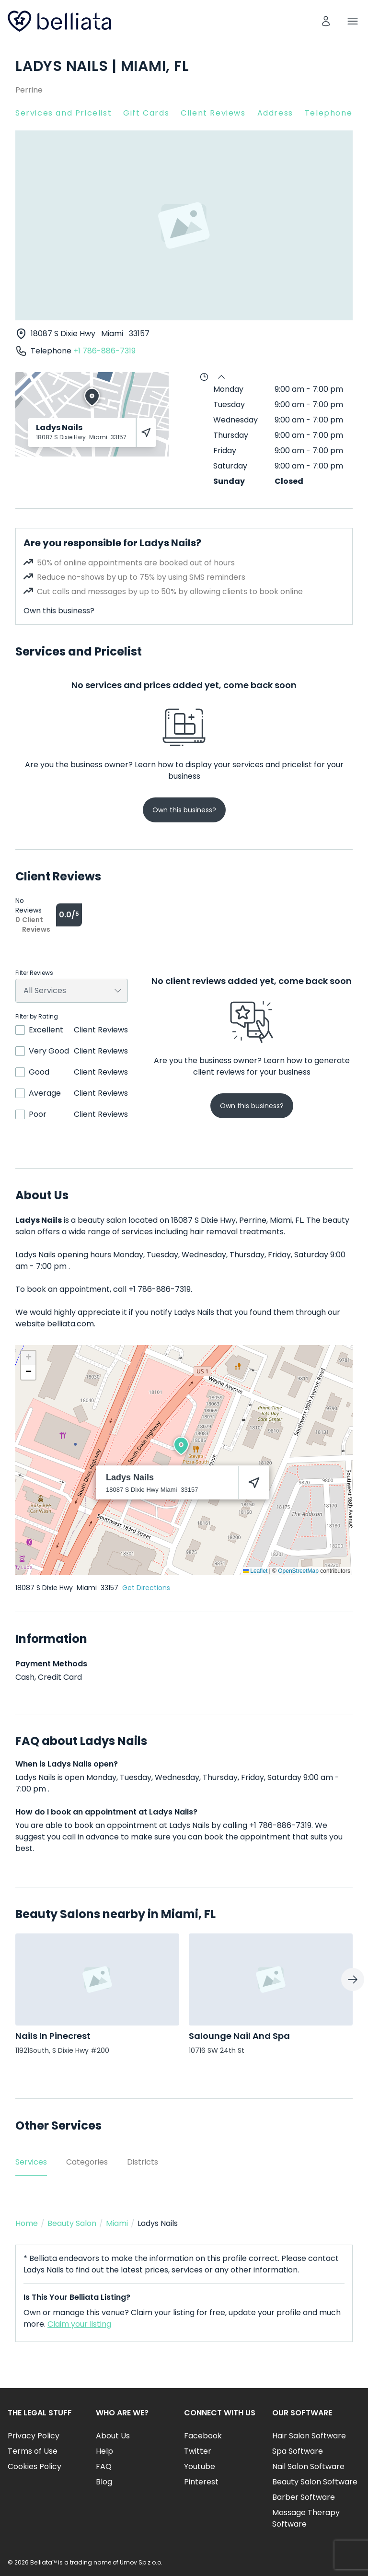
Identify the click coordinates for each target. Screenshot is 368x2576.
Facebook (203, 2435)
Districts (142, 2161)
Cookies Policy (34, 2466)
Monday (228, 389)
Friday (224, 450)
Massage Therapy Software (306, 2518)
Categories (87, 2161)
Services (31, 2161)
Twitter (197, 2451)
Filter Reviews (34, 973)
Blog (104, 2481)
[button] (181, 1445)
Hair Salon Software (309, 2435)
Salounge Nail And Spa (239, 2036)
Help (104, 2451)
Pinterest (201, 2481)
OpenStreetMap (298, 1571)
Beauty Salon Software (314, 2481)
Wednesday (235, 419)
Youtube (199, 2466)
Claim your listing (79, 2324)
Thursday (230, 435)
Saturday (230, 465)
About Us (113, 2435)
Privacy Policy (33, 2435)
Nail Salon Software (308, 2466)
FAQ (104, 2466)
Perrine (29, 89)
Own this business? (58, 610)
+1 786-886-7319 (104, 350)
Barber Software (303, 2497)
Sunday (229, 481)
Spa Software (297, 2451)
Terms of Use (33, 2451)
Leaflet (255, 1571)
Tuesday (229, 404)
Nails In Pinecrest (53, 2036)
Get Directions (146, 1587)
